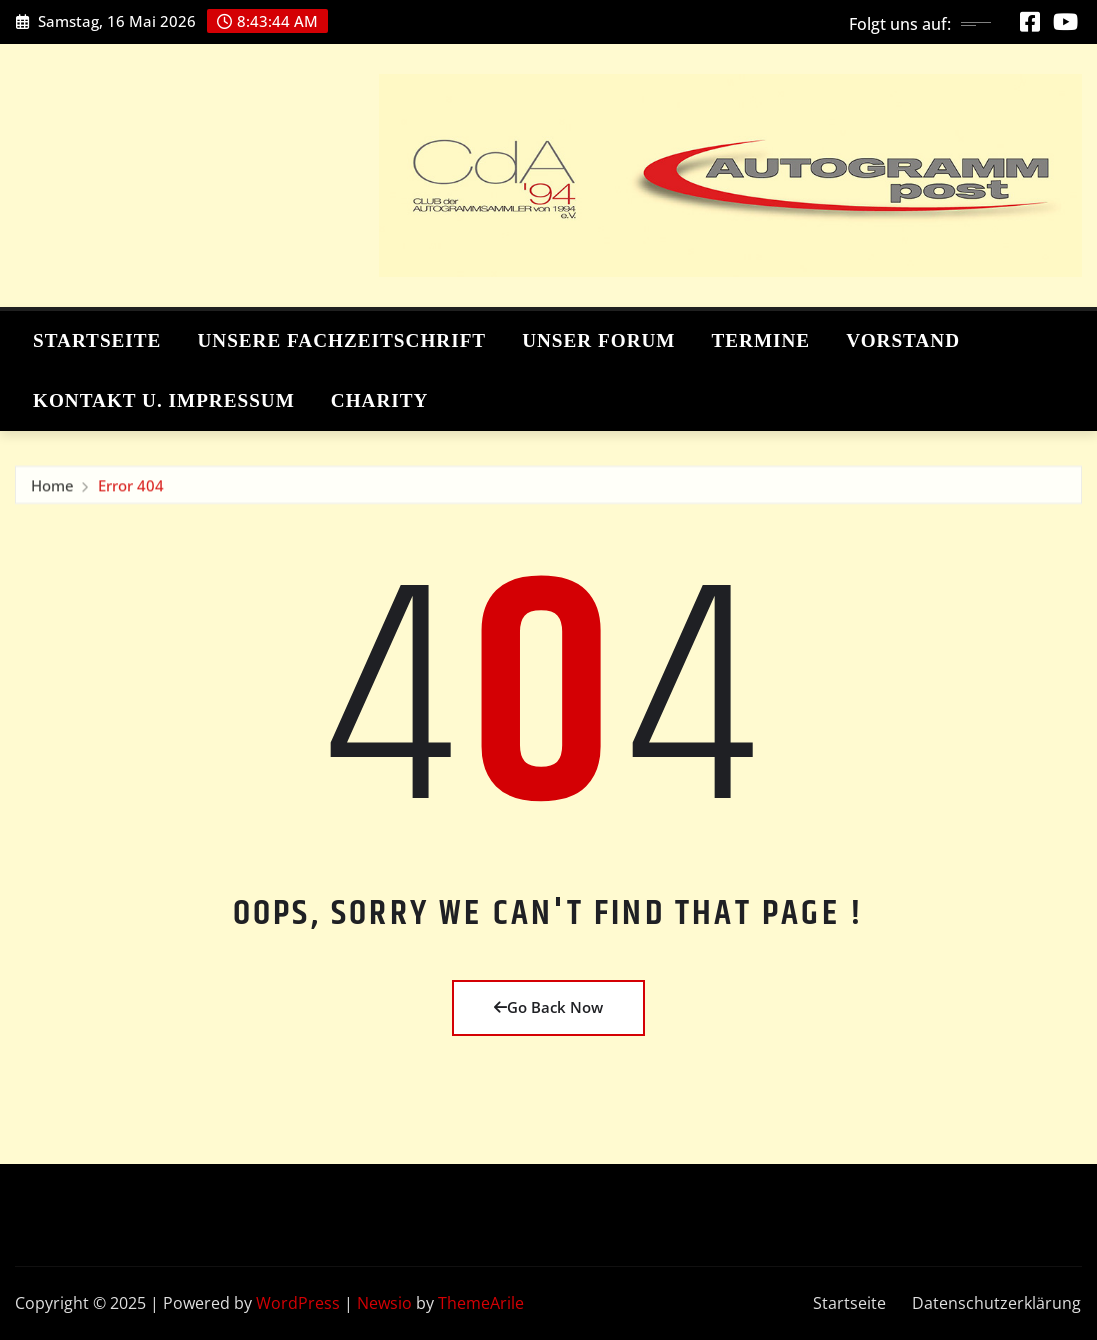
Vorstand (903, 340)
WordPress (298, 1303)
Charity (380, 400)
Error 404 (131, 492)
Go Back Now (548, 1007)
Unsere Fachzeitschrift (341, 340)
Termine (760, 340)
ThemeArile (481, 1303)
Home (52, 492)
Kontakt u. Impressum (164, 400)
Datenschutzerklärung (996, 1303)
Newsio (384, 1303)
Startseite (97, 340)
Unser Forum (598, 340)
